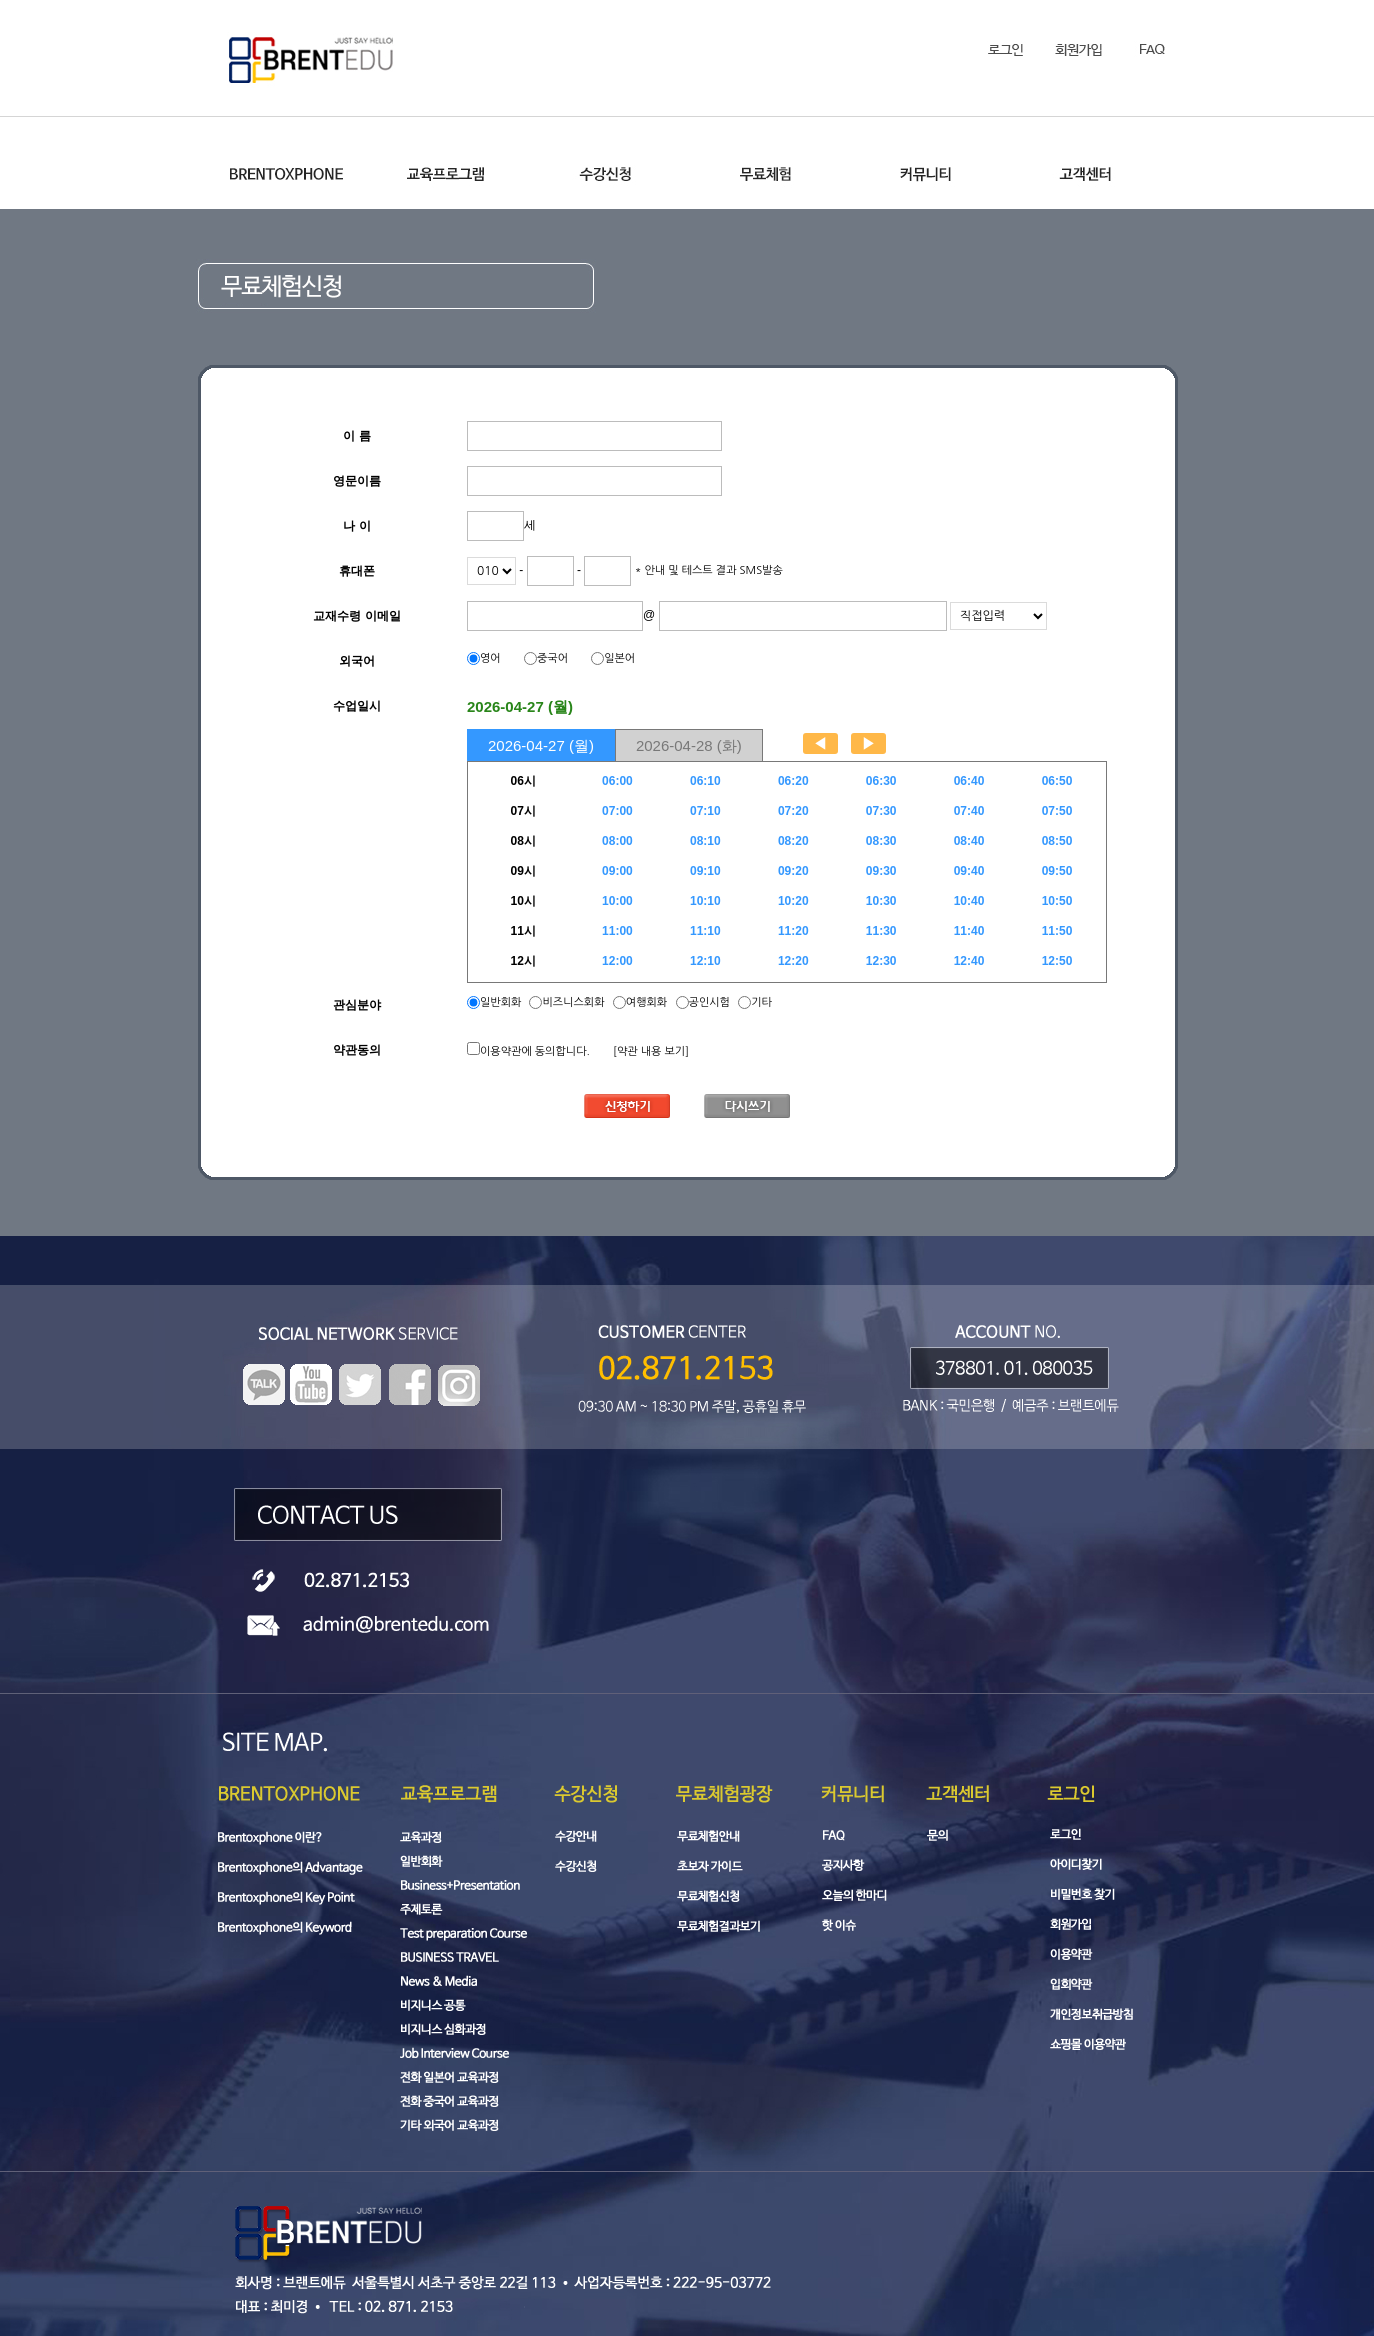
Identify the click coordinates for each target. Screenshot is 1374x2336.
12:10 (705, 961)
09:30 (881, 871)
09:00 (617, 871)
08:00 (617, 841)
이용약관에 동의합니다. (535, 1051)
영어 (490, 658)
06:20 (793, 781)
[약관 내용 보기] (651, 1051)
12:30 (881, 961)
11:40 (969, 931)
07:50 (1057, 811)
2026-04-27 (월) (541, 745)
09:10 (705, 871)
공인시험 (709, 1002)
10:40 (969, 901)
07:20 (793, 811)
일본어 (619, 658)
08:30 (881, 841)
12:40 (969, 961)
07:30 (881, 811)
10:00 (617, 901)
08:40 (969, 841)
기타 (761, 1002)
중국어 (552, 658)
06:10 (705, 781)
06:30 (881, 781)
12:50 (1057, 961)
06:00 (617, 781)
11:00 (617, 931)
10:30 (881, 901)
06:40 (969, 781)
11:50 (1057, 931)
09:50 (1057, 871)
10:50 (1057, 901)
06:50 (1057, 781)
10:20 (793, 901)
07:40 (969, 811)
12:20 (793, 961)
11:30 (881, 931)
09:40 (969, 871)
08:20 (793, 841)
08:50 (1057, 841)
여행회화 (646, 1002)
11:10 (705, 931)
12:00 (617, 961)
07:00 (617, 811)
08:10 (705, 841)
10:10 (705, 901)
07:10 (705, 811)
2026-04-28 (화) (689, 745)
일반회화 (502, 1002)
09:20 (793, 871)
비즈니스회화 (573, 1002)
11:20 (793, 931)
